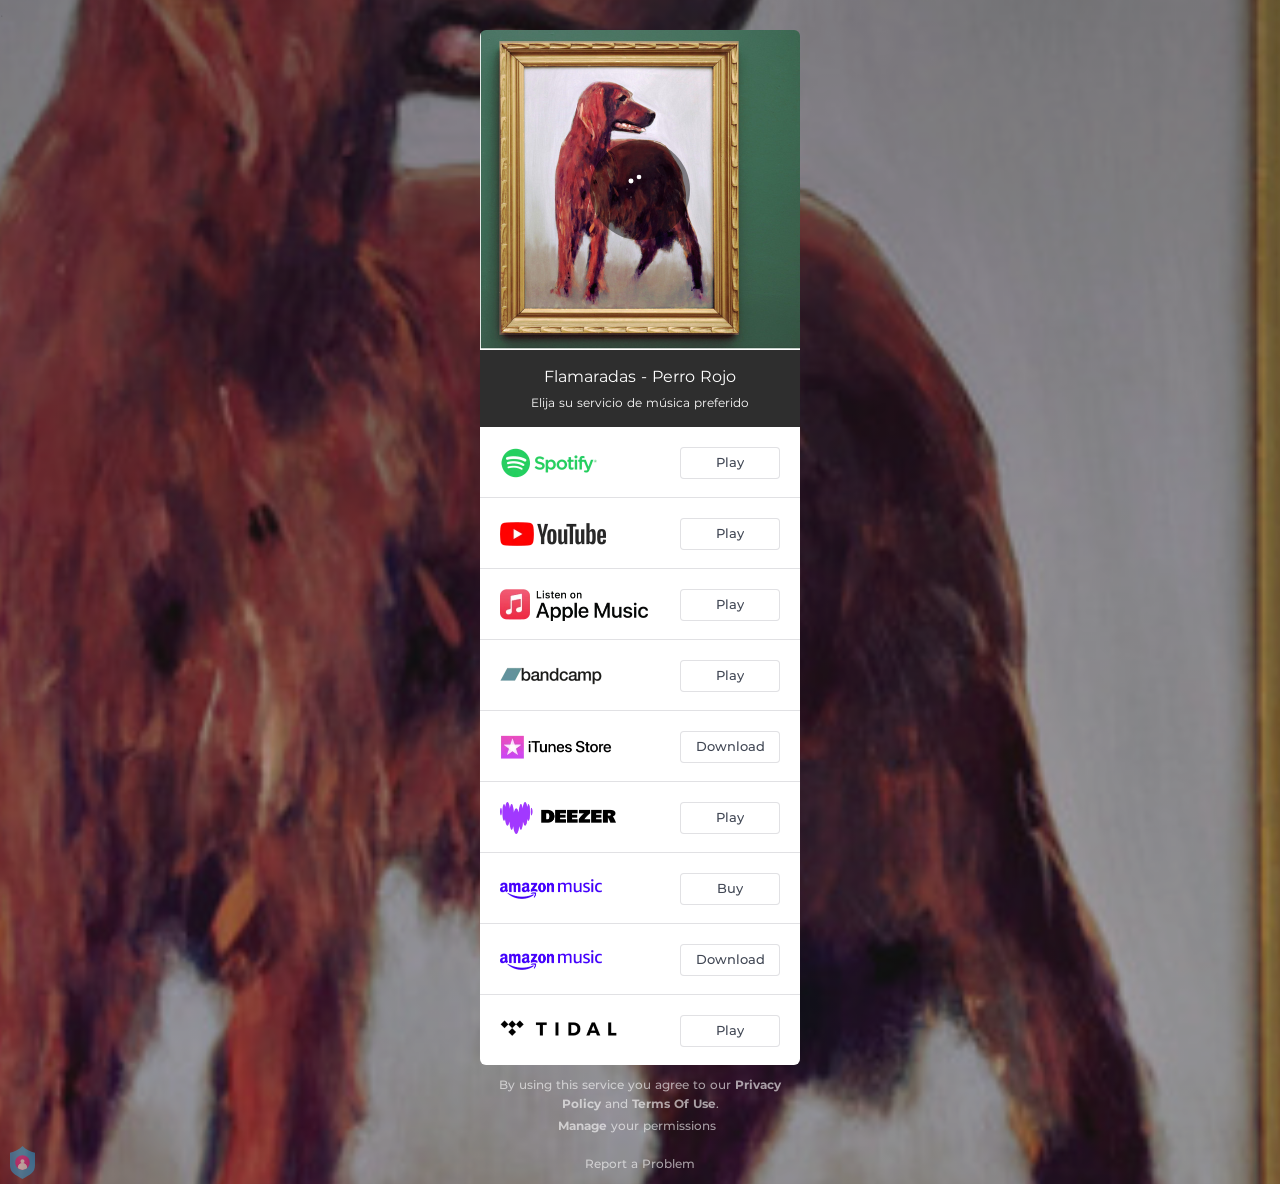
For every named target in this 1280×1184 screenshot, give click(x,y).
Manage (582, 1125)
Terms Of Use (674, 1103)
